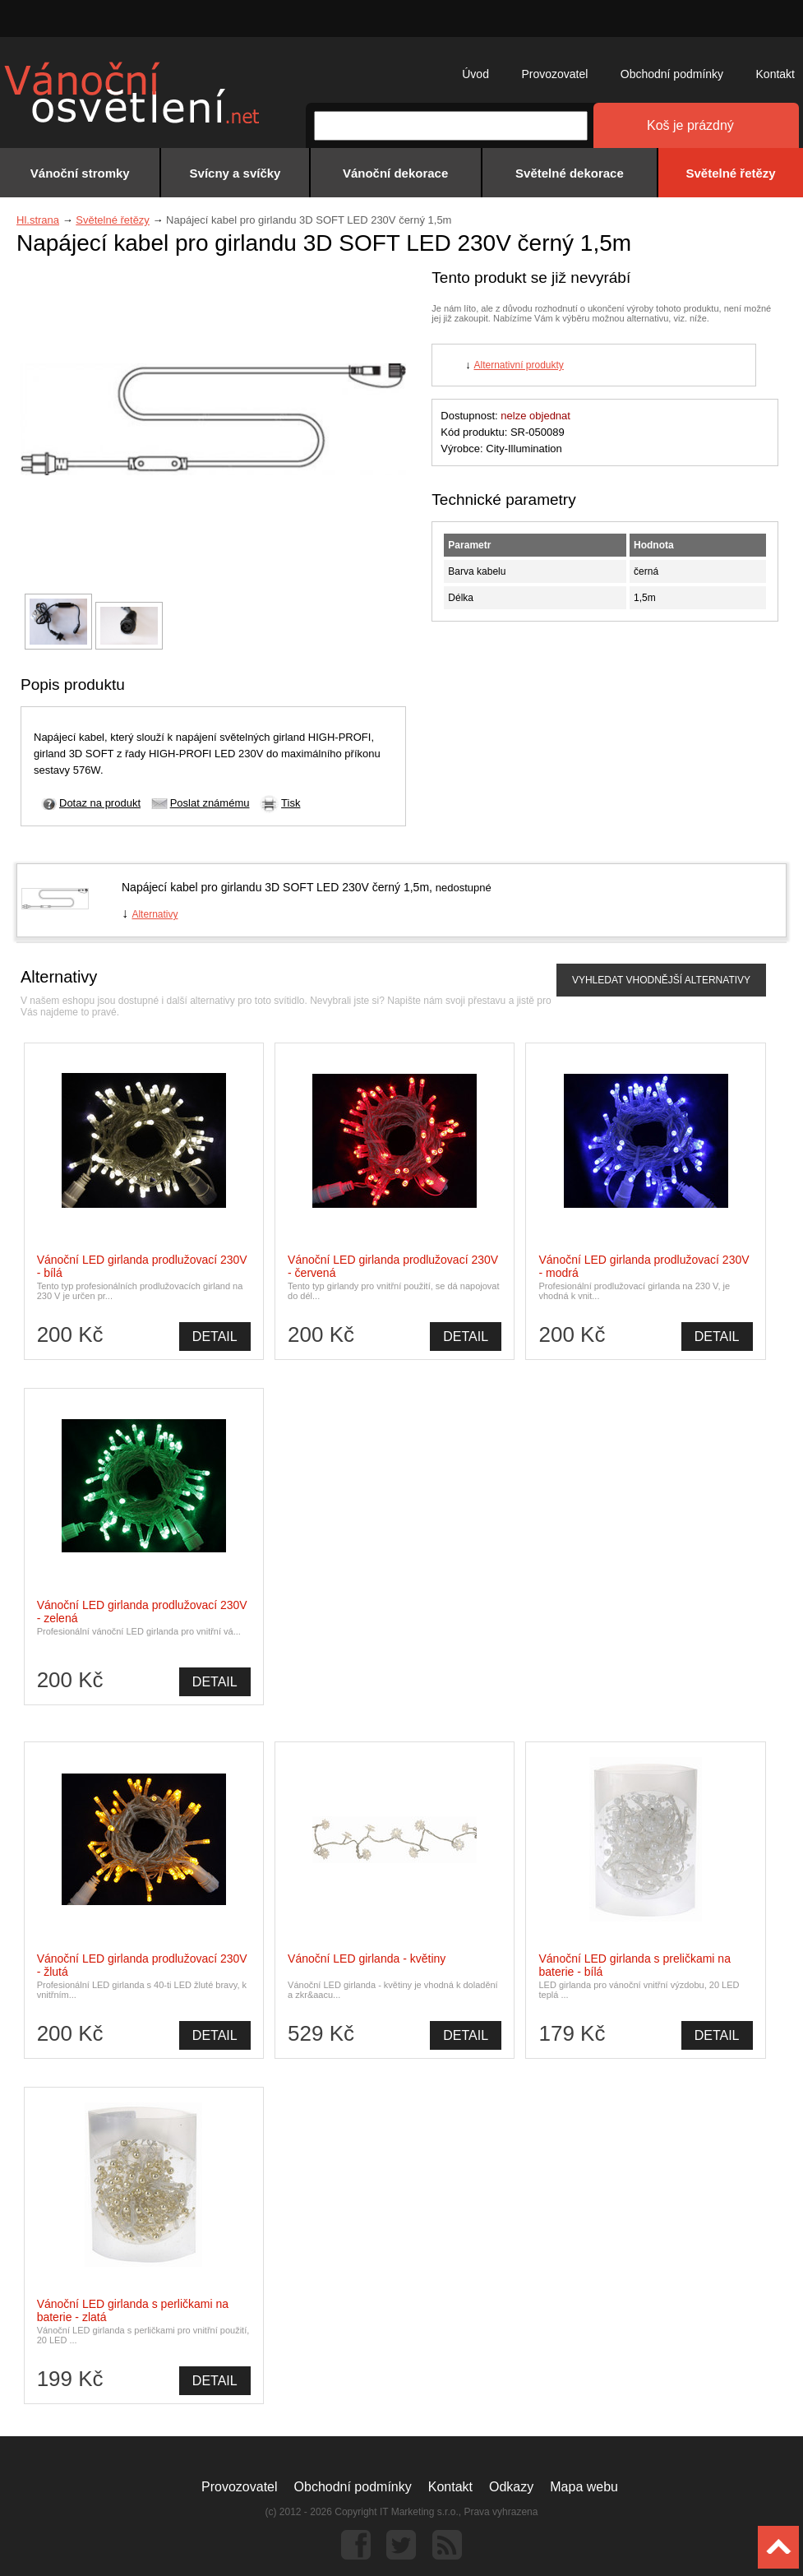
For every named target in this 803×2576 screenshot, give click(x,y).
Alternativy (155, 914)
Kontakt (775, 74)
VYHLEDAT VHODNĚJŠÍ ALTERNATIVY (661, 980)
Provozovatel (554, 74)
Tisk (290, 803)
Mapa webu (584, 2487)
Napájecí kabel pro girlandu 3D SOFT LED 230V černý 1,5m (275, 887)
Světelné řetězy (113, 220)
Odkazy (511, 2487)
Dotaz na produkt (100, 803)
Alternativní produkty (518, 365)
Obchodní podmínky (672, 74)
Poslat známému (210, 803)
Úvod (475, 74)
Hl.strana (37, 220)
